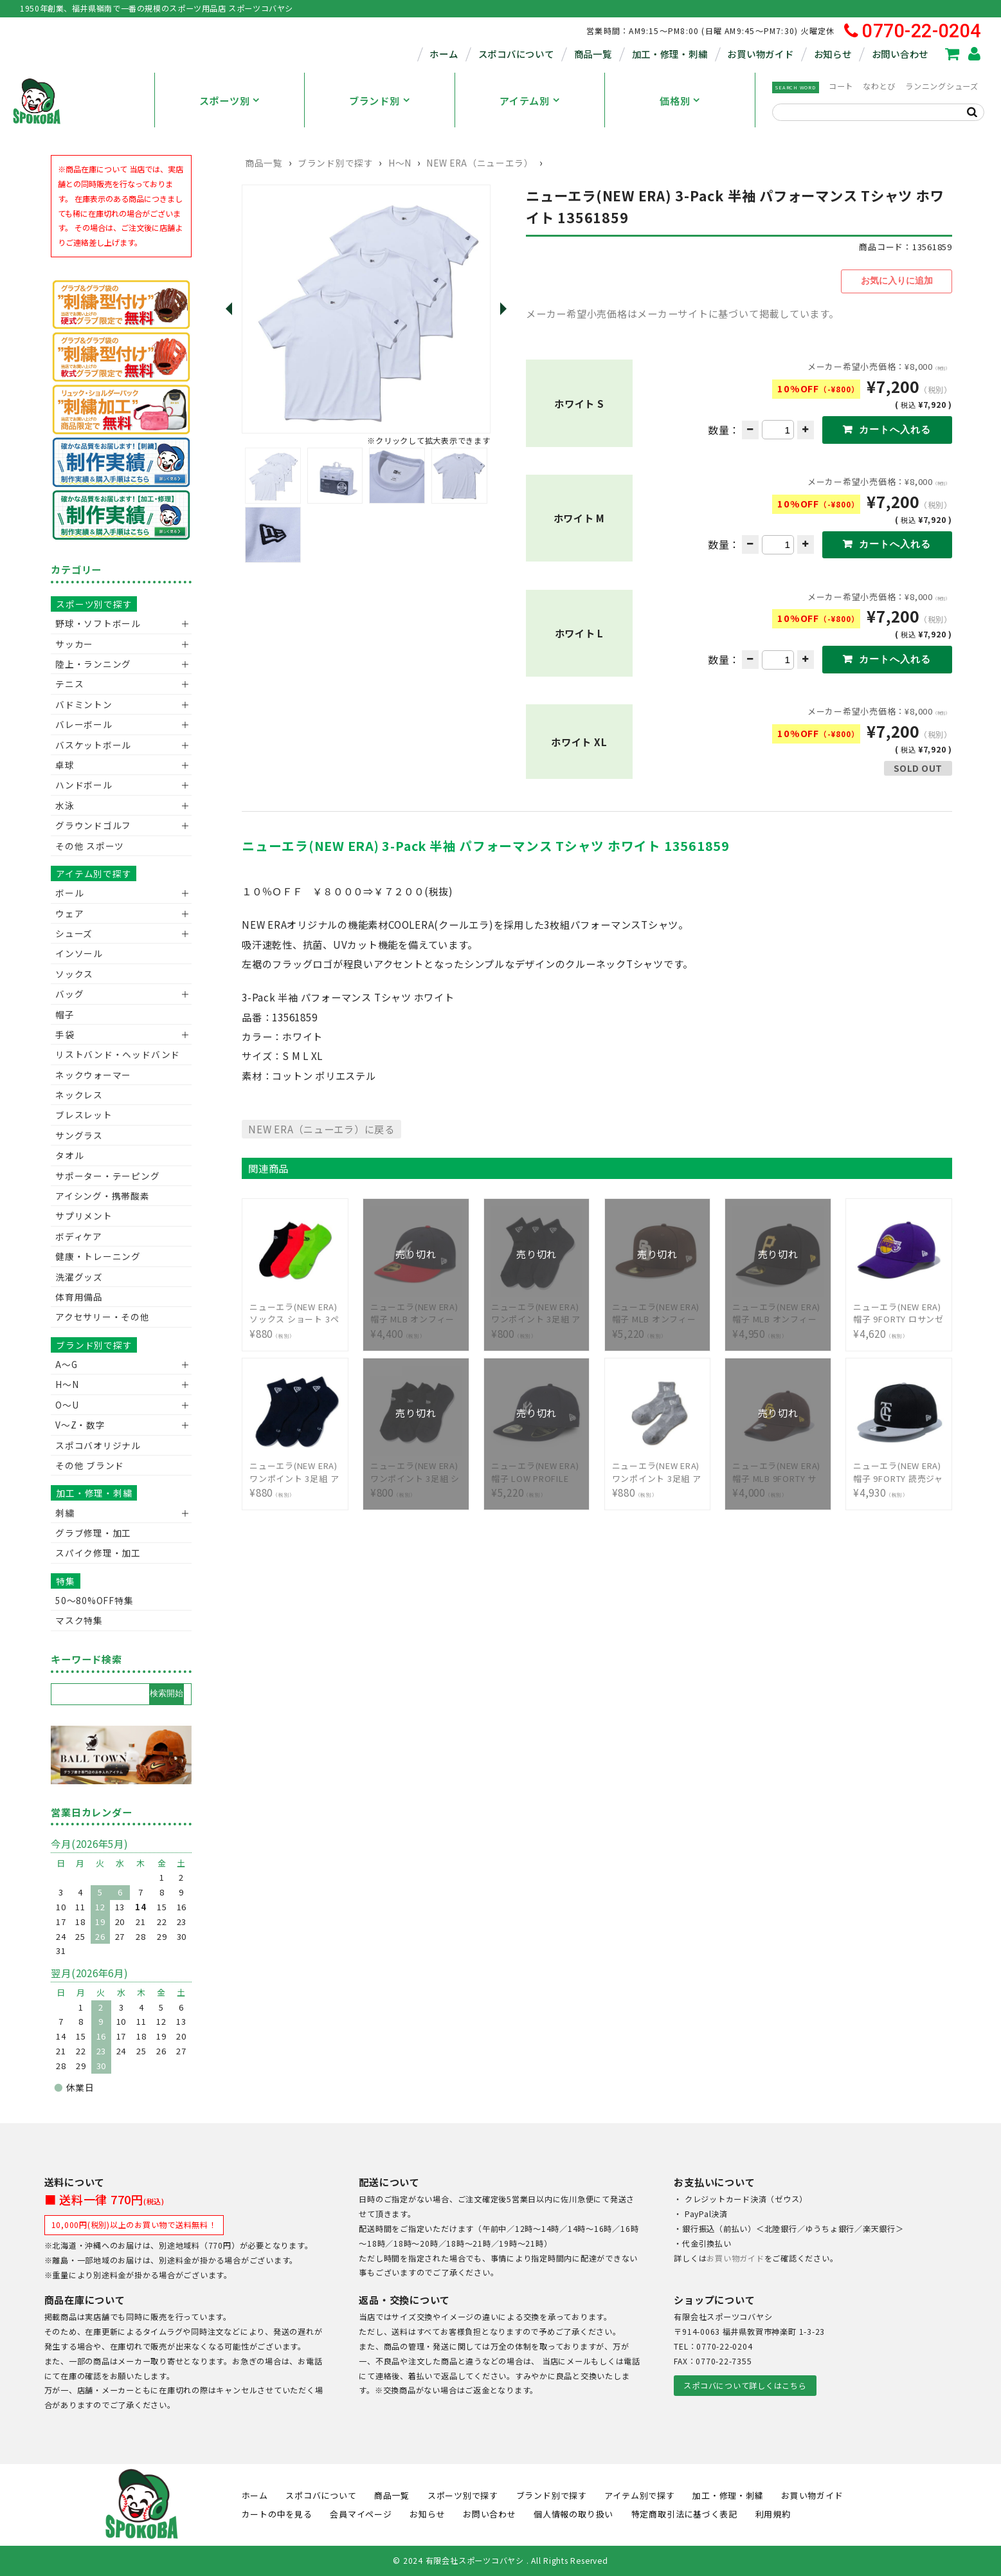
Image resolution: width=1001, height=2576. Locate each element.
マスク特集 (79, 1620)
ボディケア (78, 1236)
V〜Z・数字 (80, 1424)
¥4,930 (898, 1469)
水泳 (65, 805)
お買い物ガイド (760, 53)
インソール (79, 953)
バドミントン (84, 704)
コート (841, 86)
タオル (69, 1155)
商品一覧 (593, 53)
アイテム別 (525, 100)
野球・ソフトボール (98, 623)
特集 (65, 1581)
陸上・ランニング (93, 663)
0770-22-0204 (912, 31)
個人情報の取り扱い (573, 2514)
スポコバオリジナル (98, 1445)
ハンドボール (84, 784)
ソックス (74, 973)
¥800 (536, 1310)
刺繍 (65, 1512)
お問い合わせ (900, 53)
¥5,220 (657, 1310)
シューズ (74, 933)
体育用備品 (79, 1296)
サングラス (79, 1135)
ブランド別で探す (335, 162)
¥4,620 (898, 1310)
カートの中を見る (277, 2514)
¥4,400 (416, 1310)
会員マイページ (361, 2514)
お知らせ (833, 53)
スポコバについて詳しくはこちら (744, 2385)
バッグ (69, 993)
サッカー (74, 643)
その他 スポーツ (89, 845)
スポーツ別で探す (94, 604)
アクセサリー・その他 (102, 1316)
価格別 (675, 100)
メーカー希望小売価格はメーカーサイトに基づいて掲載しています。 (682, 311)
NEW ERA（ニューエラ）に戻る (321, 1126)
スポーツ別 (224, 100)
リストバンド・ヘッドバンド (112, 1054)
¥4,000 (778, 1469)
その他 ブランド (89, 1465)
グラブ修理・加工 (93, 1532)
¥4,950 (778, 1310)
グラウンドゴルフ (93, 825)
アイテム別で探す (93, 873)
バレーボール (84, 724)
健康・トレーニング (98, 1256)
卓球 (65, 764)
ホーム (443, 53)
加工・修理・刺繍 (670, 53)
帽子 (65, 1014)
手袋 (65, 1034)
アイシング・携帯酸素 (102, 1195)
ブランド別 (374, 100)
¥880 (295, 1310)
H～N (399, 162)
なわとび (879, 86)
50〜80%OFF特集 (94, 1600)
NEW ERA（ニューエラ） (480, 162)
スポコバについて (516, 53)
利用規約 (773, 2514)
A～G (66, 1364)
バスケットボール (93, 744)
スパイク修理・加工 (98, 1552)
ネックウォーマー (93, 1074)
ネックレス (79, 1094)
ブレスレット (84, 1114)
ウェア (69, 913)
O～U (66, 1404)
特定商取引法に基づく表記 (684, 2514)
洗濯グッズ (79, 1276)
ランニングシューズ (941, 86)
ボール (69, 892)
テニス (69, 683)
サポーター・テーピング (107, 1175)
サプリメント (84, 1215)
